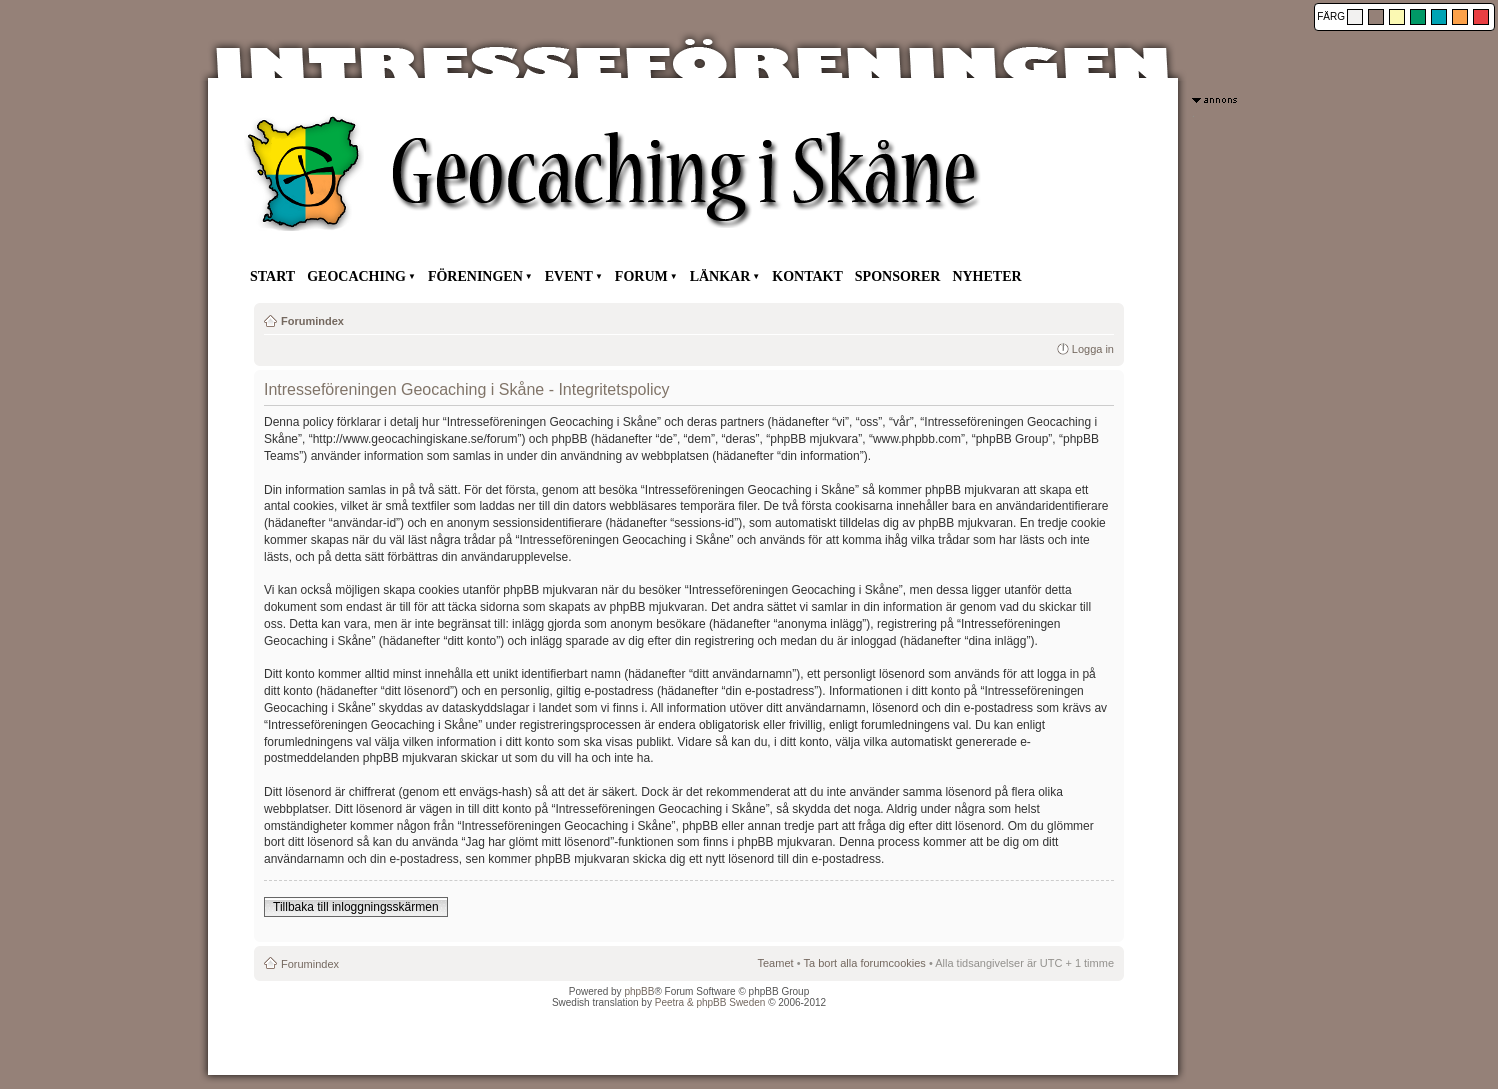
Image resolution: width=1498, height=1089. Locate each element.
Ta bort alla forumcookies (865, 963)
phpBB (639, 991)
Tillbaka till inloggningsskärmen (356, 907)
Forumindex (312, 321)
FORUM (641, 276)
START (272, 276)
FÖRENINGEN (475, 276)
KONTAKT (807, 276)
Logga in (1093, 349)
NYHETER (986, 276)
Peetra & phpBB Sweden (710, 1002)
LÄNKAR (720, 276)
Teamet (776, 963)
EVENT (569, 276)
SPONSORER (898, 276)
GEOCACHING (356, 276)
